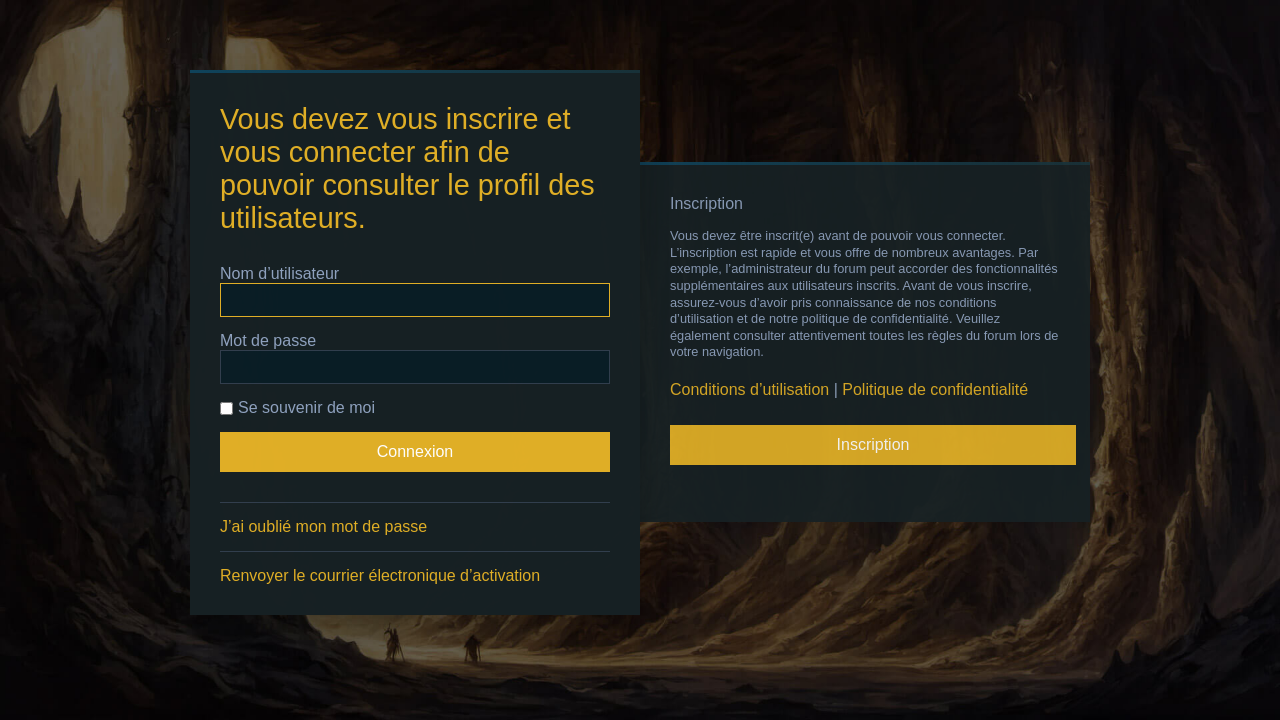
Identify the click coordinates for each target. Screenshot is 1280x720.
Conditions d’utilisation (749, 389)
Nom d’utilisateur (279, 273)
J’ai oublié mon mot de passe (323, 526)
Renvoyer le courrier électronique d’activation (380, 575)
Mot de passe (268, 340)
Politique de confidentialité (935, 389)
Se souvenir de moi (297, 407)
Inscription (873, 444)
